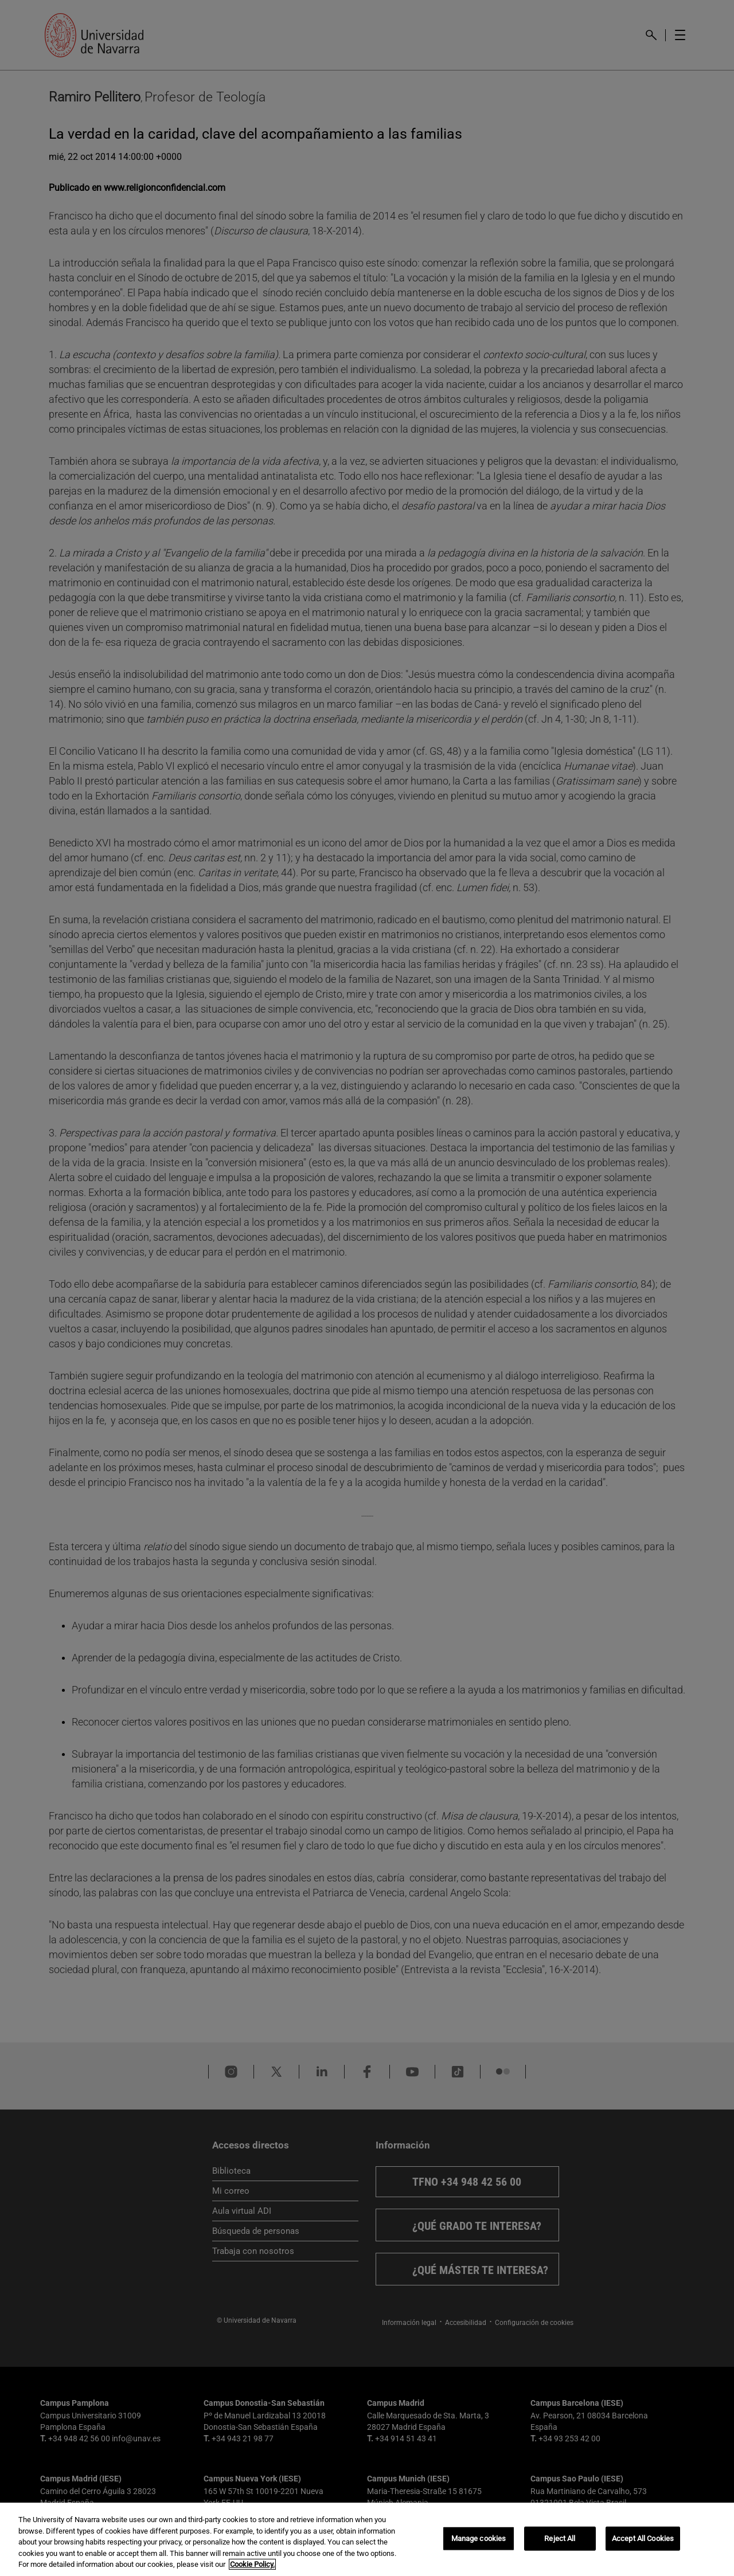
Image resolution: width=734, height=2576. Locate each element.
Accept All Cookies (643, 2538)
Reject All (559, 2538)
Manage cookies (478, 2538)
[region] (367, 2539)
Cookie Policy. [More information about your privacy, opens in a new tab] (252, 2564)
